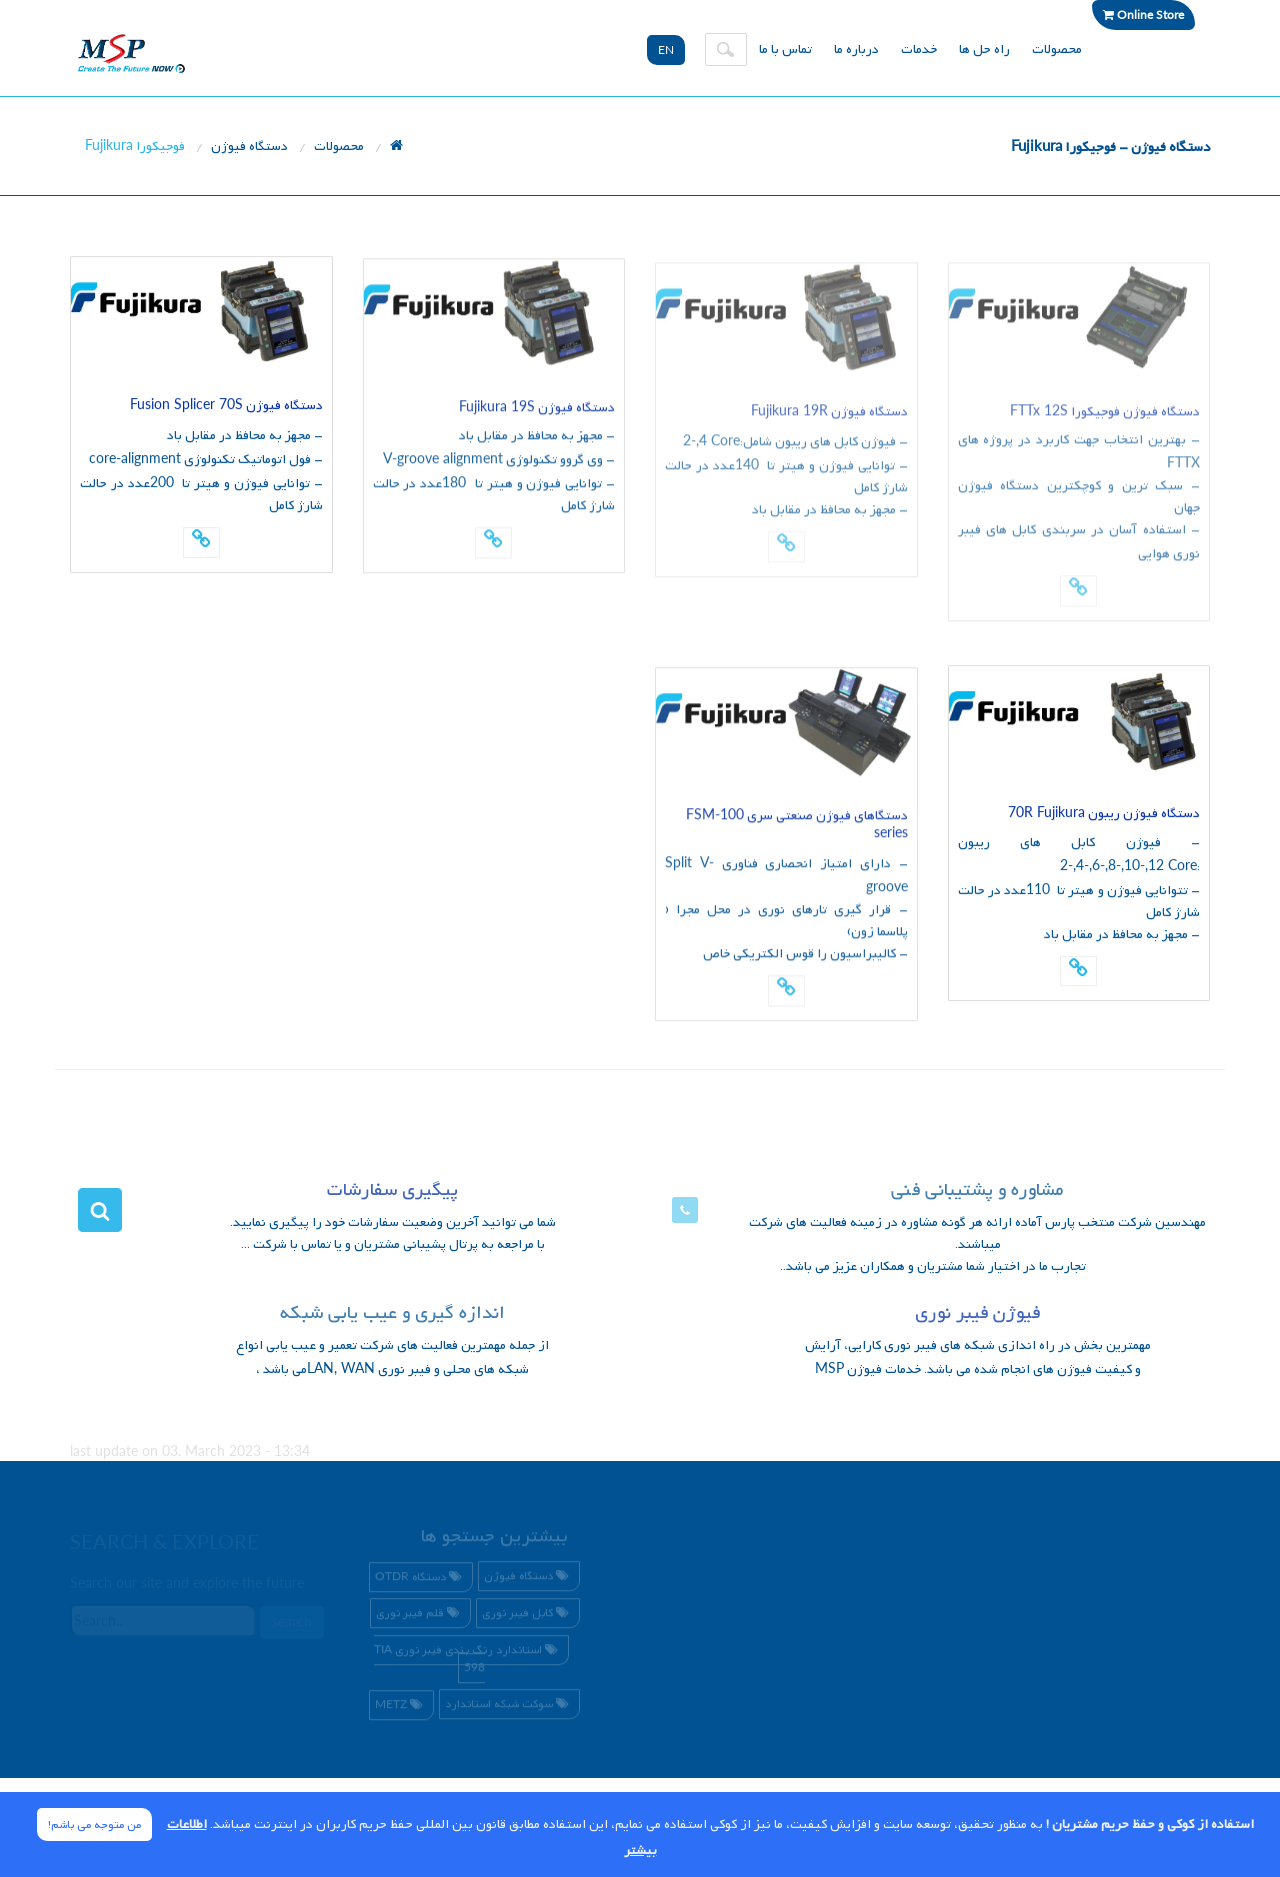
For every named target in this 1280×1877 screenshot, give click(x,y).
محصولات (1057, 49)
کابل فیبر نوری (528, 1616)
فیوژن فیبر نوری (977, 1313)
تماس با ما (785, 49)
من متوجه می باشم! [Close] (94, 1825)
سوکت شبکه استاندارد (509, 1708)
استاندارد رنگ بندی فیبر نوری (468, 1661)
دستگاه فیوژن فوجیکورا (1105, 418)
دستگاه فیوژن (249, 146)
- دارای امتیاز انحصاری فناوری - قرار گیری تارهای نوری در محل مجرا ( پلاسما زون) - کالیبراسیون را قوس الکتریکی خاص (786, 912)
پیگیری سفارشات (392, 1190)
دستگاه (421, 1580)
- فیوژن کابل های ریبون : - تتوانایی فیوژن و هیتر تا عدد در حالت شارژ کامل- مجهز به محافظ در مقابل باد (1079, 889)
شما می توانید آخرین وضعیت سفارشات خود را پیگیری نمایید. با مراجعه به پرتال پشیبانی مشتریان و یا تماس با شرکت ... (393, 1233)
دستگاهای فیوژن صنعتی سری (797, 826)
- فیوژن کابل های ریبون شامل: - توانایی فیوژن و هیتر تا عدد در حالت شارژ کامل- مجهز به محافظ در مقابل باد (786, 482)
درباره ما (856, 49)
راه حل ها (984, 49)
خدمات (919, 49)
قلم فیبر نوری (420, 1616)
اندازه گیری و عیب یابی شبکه (392, 1313)
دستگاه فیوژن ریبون (1104, 814)
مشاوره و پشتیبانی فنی (977, 1190)
